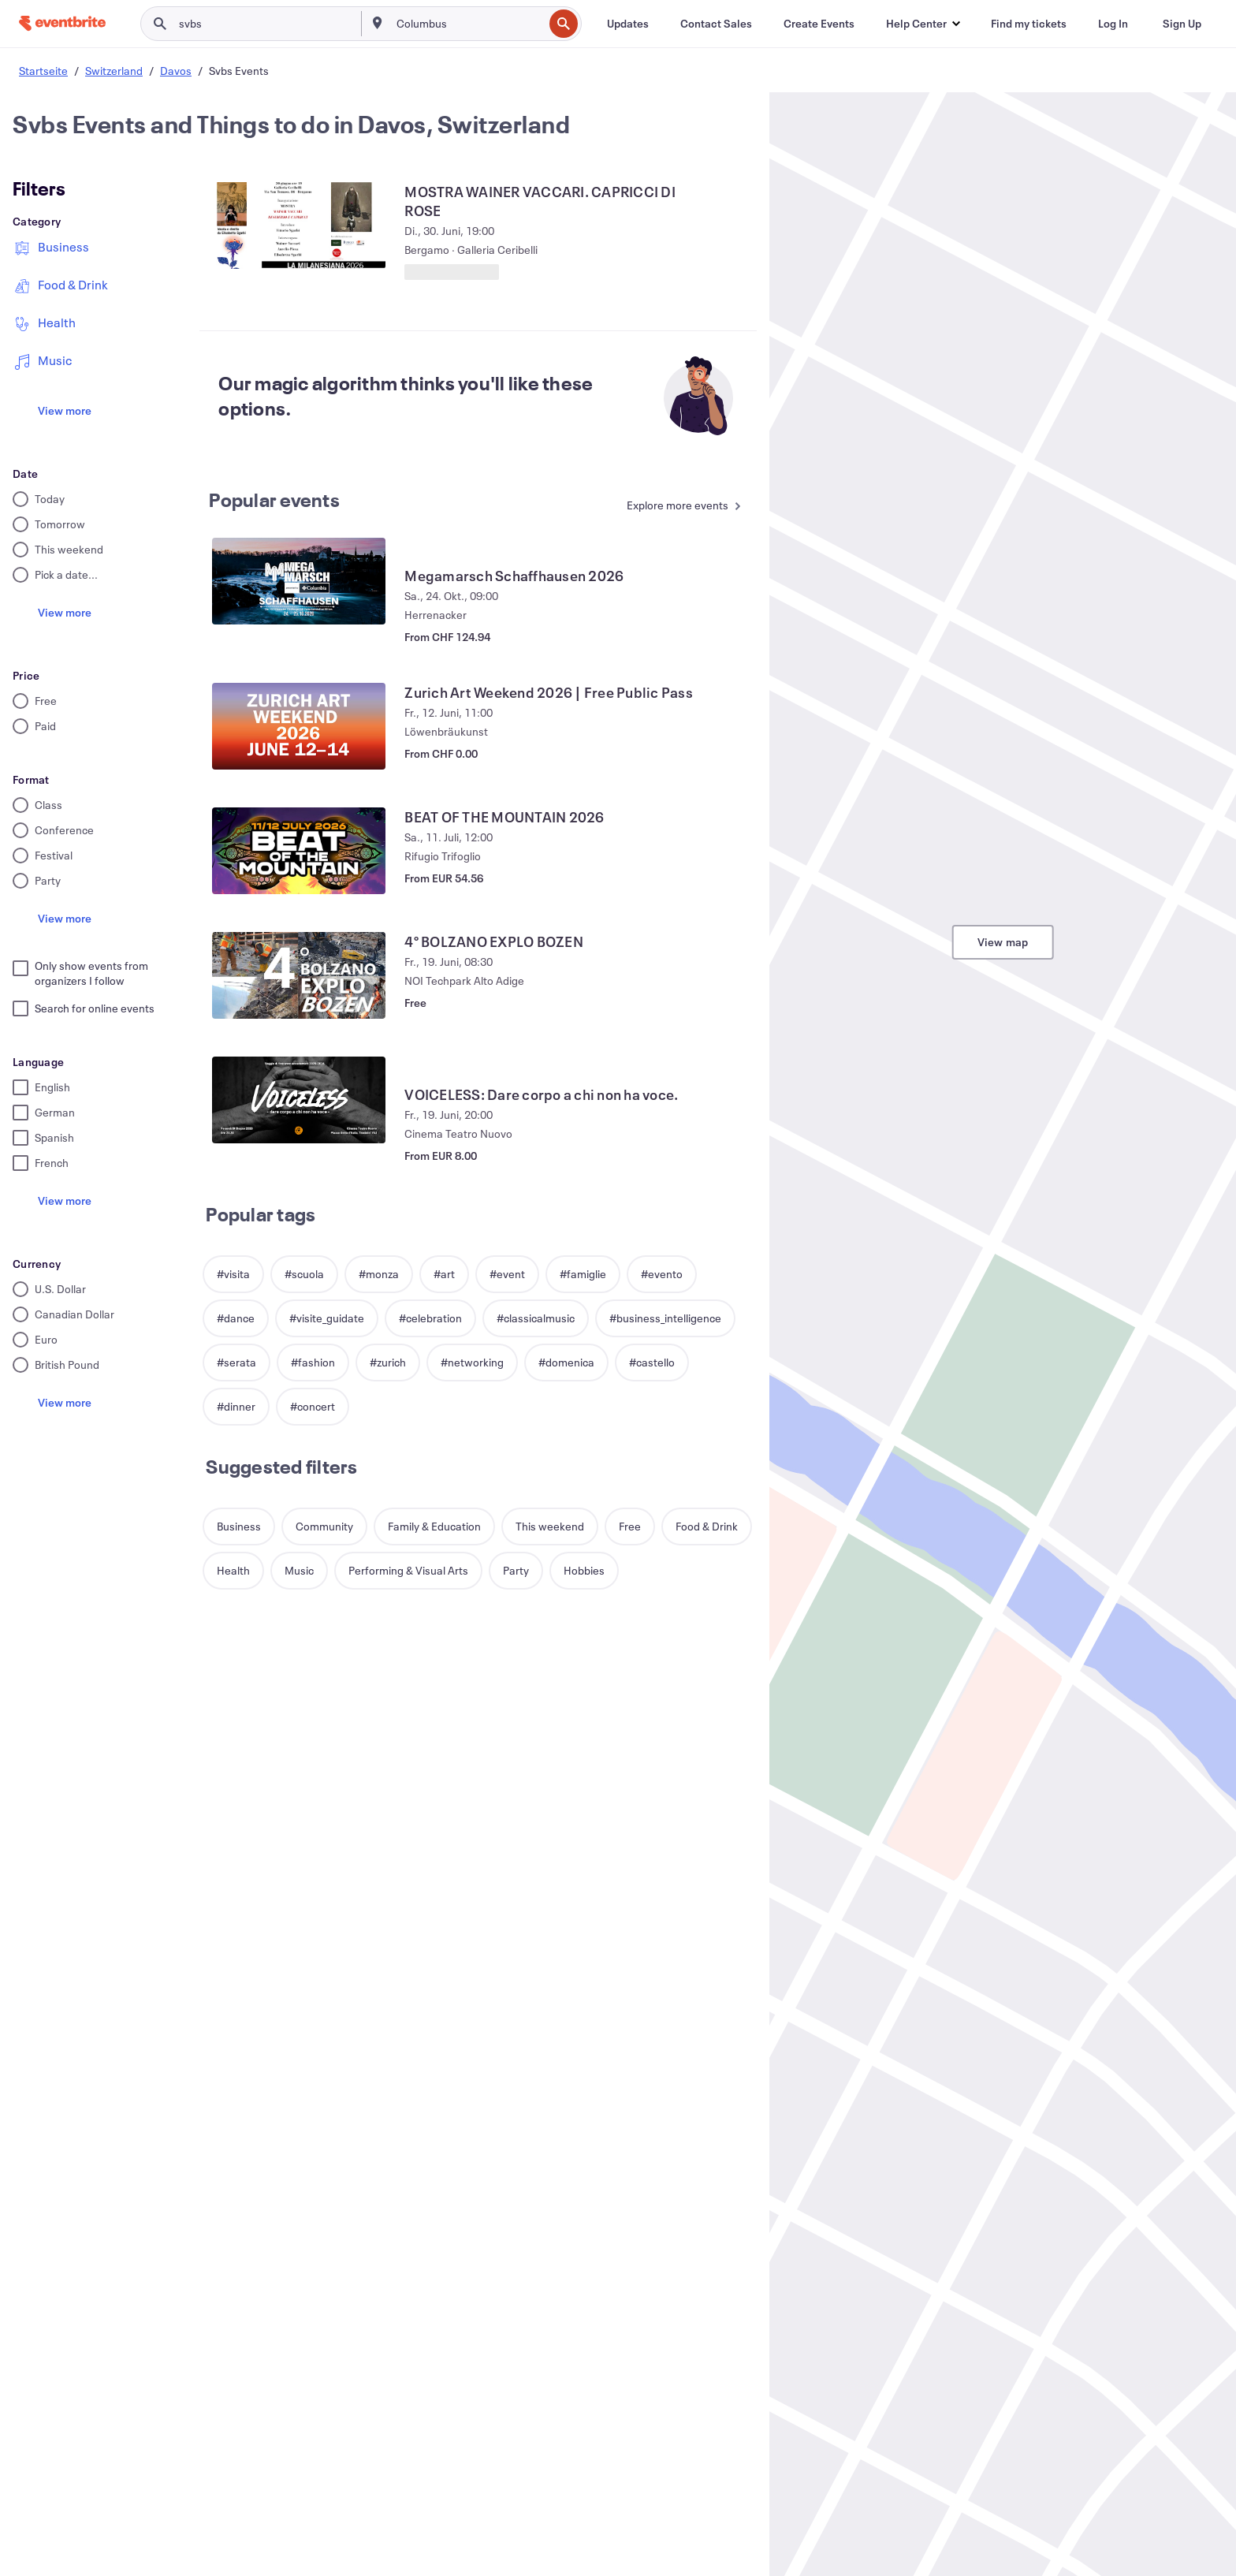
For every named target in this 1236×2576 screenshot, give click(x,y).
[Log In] (1113, 23)
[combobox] (468, 24)
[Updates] (627, 23)
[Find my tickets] (1028, 23)
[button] (922, 23)
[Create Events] (819, 23)
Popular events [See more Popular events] (274, 500)
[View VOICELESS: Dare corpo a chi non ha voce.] (298, 1100)
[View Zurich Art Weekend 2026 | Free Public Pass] (298, 726)
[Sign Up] (1182, 23)
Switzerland (114, 70)
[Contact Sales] (716, 23)
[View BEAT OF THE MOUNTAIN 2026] (298, 850)
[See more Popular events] (679, 506)
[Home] (62, 23)
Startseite (43, 70)
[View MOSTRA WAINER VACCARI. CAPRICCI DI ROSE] (298, 225)
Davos (176, 70)
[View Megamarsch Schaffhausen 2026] (298, 581)
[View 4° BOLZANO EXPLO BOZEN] (298, 975)
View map (1003, 941)
